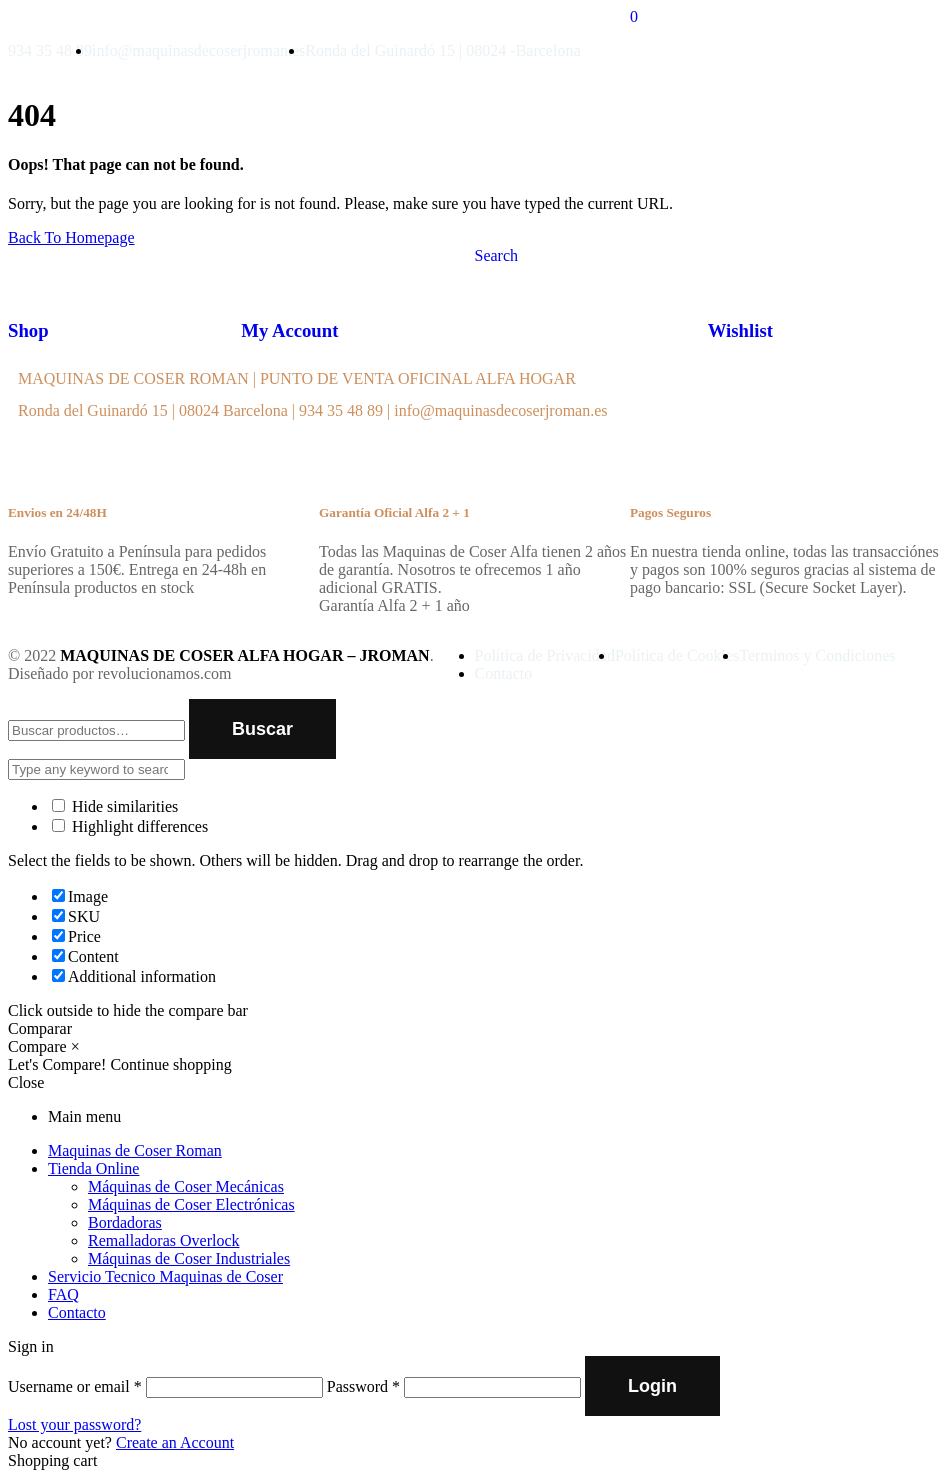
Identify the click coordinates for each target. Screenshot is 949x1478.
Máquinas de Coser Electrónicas (191, 1204)
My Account (289, 330)
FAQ (63, 1294)
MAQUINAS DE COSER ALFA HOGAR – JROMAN (245, 655)
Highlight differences (130, 826)
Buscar (262, 729)
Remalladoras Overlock (164, 1240)
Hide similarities (115, 806)
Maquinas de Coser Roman (135, 1150)
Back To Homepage (71, 237)
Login (652, 1386)
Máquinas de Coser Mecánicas (186, 1186)
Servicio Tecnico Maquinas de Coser (165, 1276)
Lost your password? (74, 1424)
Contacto (77, 1312)
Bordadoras (125, 1222)
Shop (28, 330)
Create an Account (175, 1442)
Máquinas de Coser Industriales (189, 1258)
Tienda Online (93, 1168)
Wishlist (740, 330)
